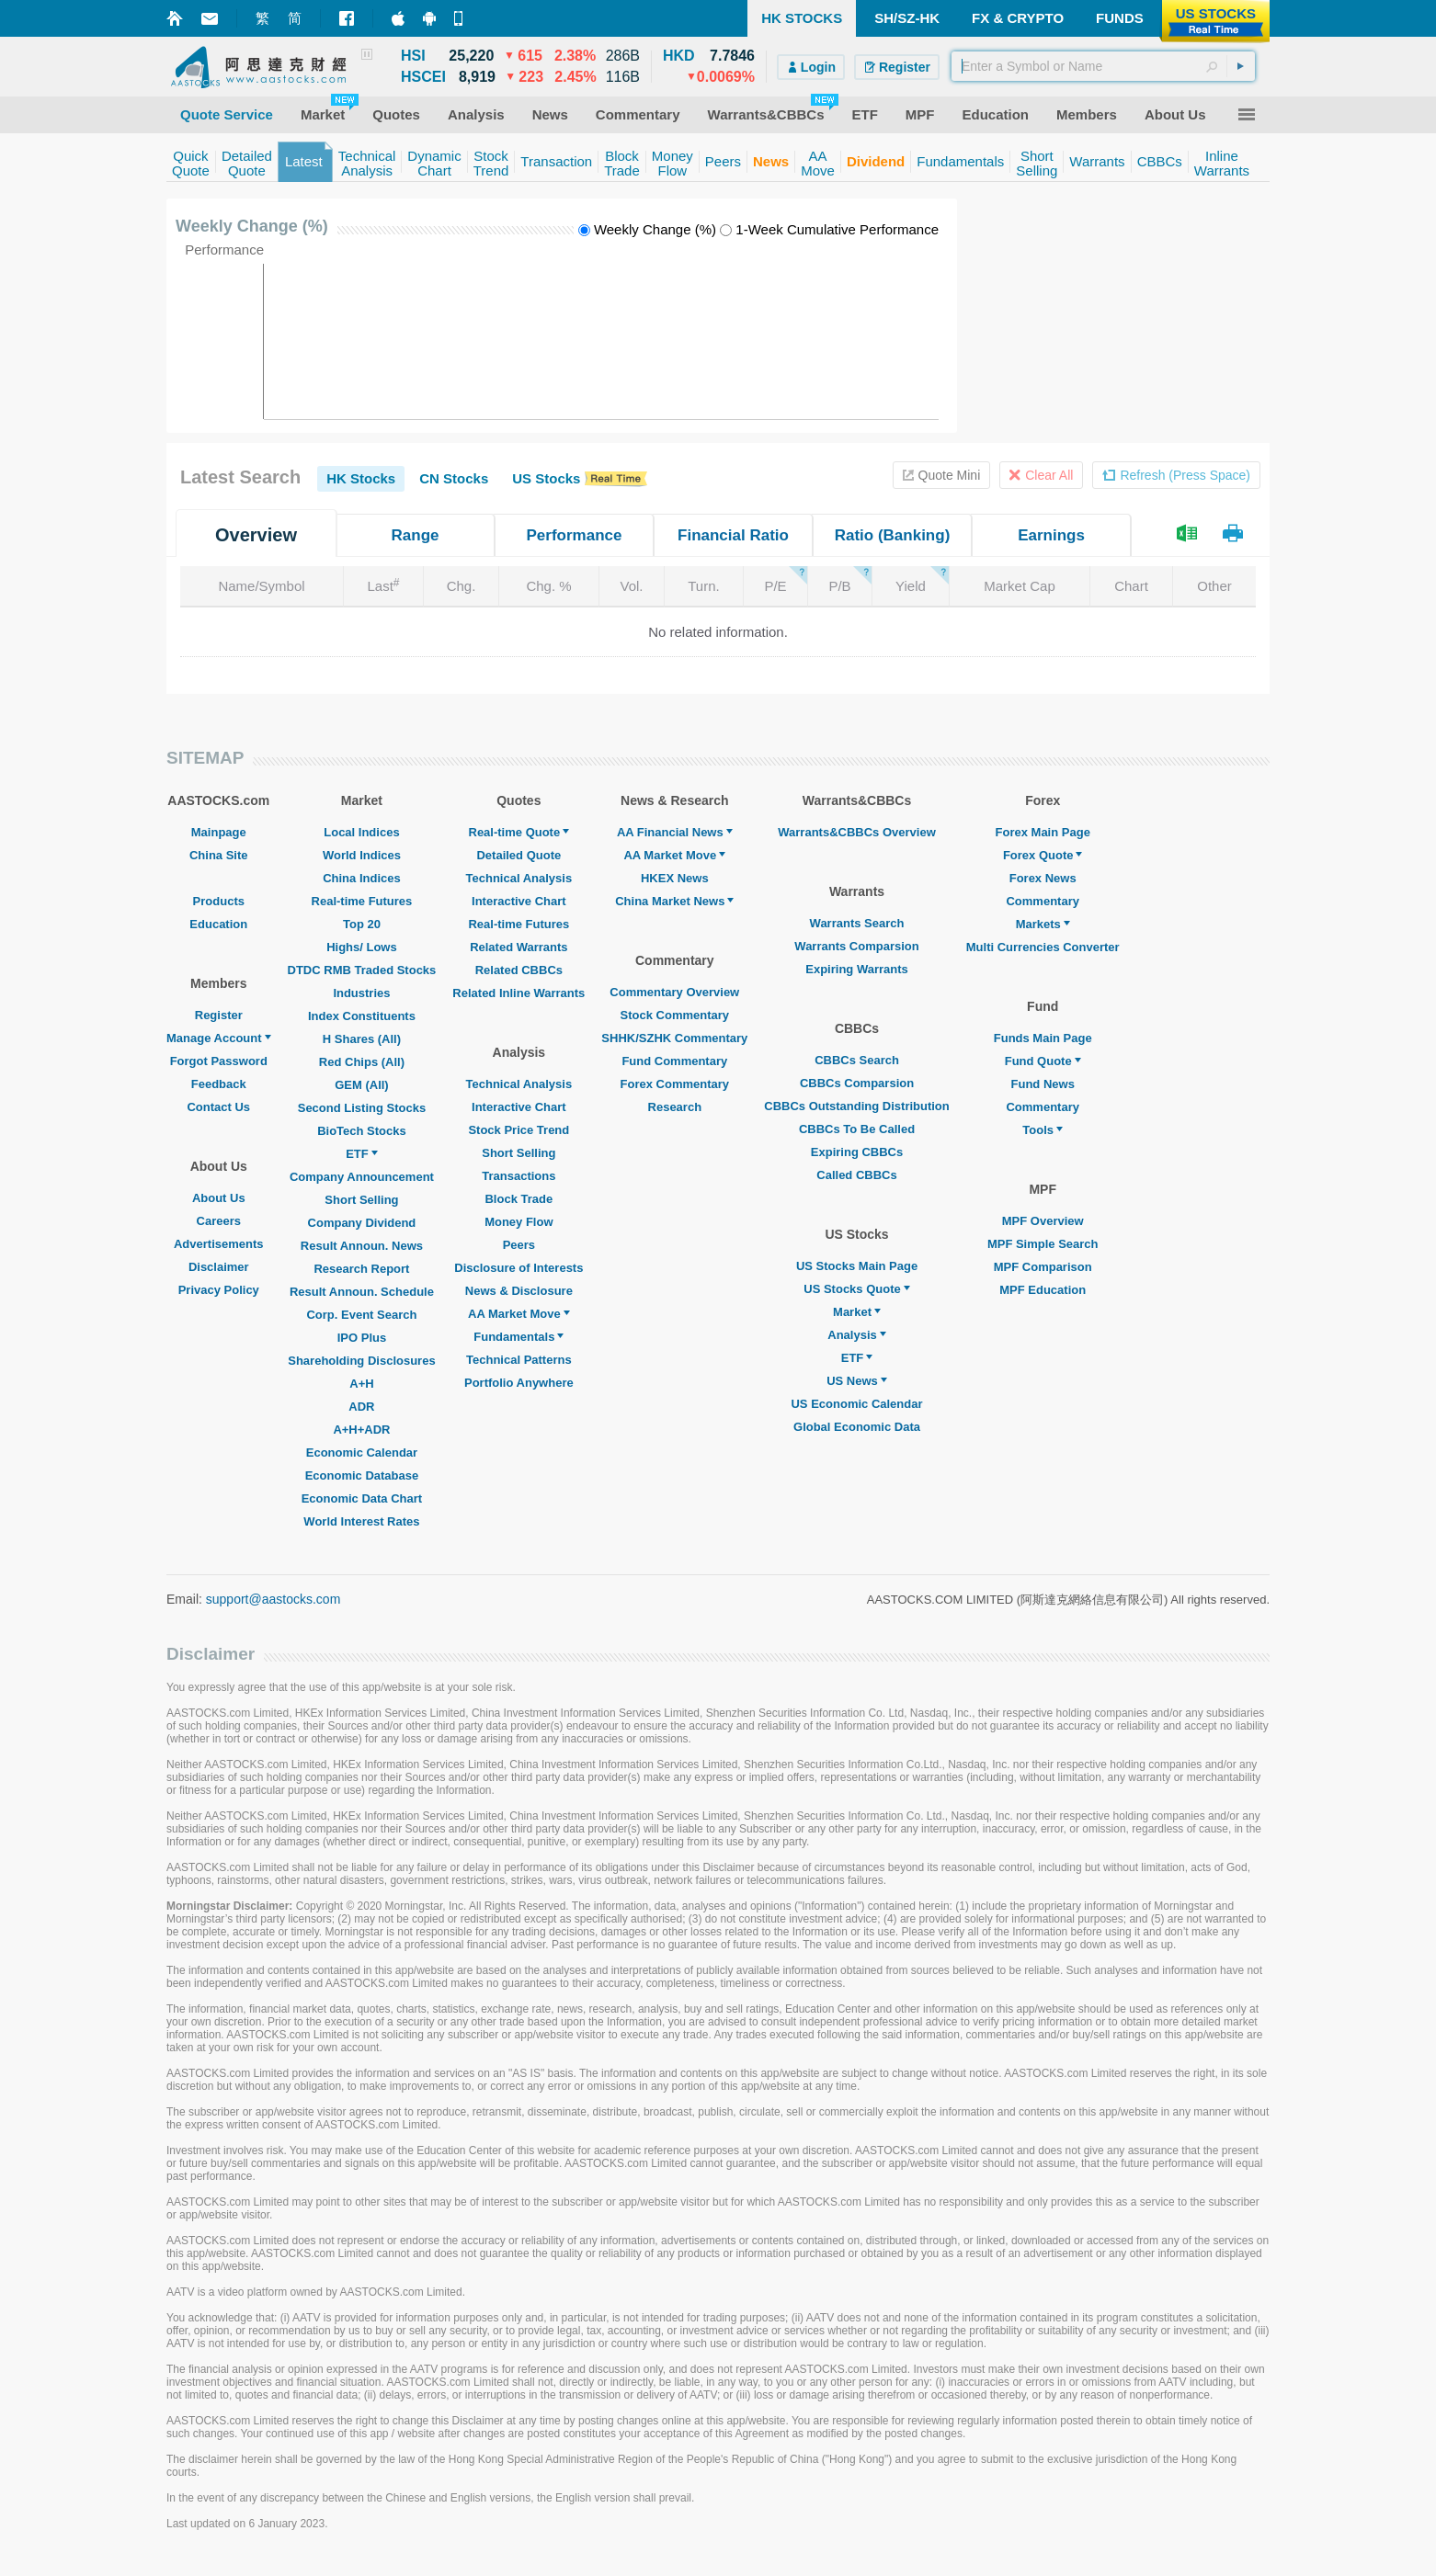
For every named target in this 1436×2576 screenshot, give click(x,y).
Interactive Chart (519, 901)
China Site (218, 855)
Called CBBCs (856, 1175)
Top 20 (362, 924)
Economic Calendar (361, 1452)
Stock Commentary (675, 1015)
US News (856, 1381)
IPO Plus (361, 1338)
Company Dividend (362, 1223)
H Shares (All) (362, 1039)
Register (219, 1015)
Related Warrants (518, 947)
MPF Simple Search (1043, 1244)
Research (675, 1107)
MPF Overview (1043, 1221)
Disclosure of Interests (518, 1268)
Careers (219, 1221)
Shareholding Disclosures (361, 1360)
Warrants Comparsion (856, 946)
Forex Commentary (675, 1084)
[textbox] (1103, 66)
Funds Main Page (1043, 1038)
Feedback (218, 1084)
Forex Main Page (1043, 832)
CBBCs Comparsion (857, 1083)
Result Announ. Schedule (362, 1292)
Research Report (361, 1269)
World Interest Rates (361, 1521)
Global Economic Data (856, 1427)
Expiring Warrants (856, 969)
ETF (362, 1154)
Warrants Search (857, 923)
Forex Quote (1043, 855)
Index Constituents (362, 1016)
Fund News (1043, 1084)
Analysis (856, 1335)
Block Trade (518, 1199)
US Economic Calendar (856, 1404)
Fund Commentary (674, 1061)
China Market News (674, 901)
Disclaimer (218, 1267)
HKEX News (675, 878)
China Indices (362, 878)
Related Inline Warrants (518, 993)
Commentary (1042, 901)
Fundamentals (518, 1337)
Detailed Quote (518, 855)
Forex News (1043, 878)
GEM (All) (362, 1085)
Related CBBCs (519, 970)
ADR (361, 1406)
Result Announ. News (362, 1246)
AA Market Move (519, 1314)
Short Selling (361, 1200)
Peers (519, 1245)
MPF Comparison (1043, 1267)
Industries (361, 993)
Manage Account (218, 1038)
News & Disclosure (519, 1291)
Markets (1043, 924)
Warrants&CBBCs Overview (856, 832)
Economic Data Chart (362, 1498)
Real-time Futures (362, 901)
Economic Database (362, 1475)
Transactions (518, 1176)
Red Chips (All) (362, 1062)
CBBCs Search (857, 1060)
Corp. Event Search (361, 1315)
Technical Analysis (519, 878)
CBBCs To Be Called (857, 1129)
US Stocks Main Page (856, 1266)
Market (857, 1312)
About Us (218, 1198)
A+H (361, 1383)
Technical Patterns (519, 1360)
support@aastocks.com (273, 1599)
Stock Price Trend (518, 1130)
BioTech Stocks (361, 1131)
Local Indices (361, 832)
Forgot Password (219, 1061)
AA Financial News (675, 832)
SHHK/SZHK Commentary (674, 1038)
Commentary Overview (674, 992)
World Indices (362, 855)
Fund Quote (1043, 1061)
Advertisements (219, 1244)
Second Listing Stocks (362, 1108)
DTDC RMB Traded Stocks (362, 970)
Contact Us (218, 1107)
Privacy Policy (218, 1290)
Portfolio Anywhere (519, 1383)
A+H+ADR (361, 1429)
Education (218, 924)
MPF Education (1042, 1290)
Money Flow (518, 1222)
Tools (1042, 1130)
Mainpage (218, 832)
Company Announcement (362, 1177)
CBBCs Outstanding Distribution (857, 1106)
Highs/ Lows (361, 947)
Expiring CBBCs (857, 1152)
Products (219, 901)
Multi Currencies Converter (1043, 947)
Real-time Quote (519, 832)
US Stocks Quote (856, 1289)
